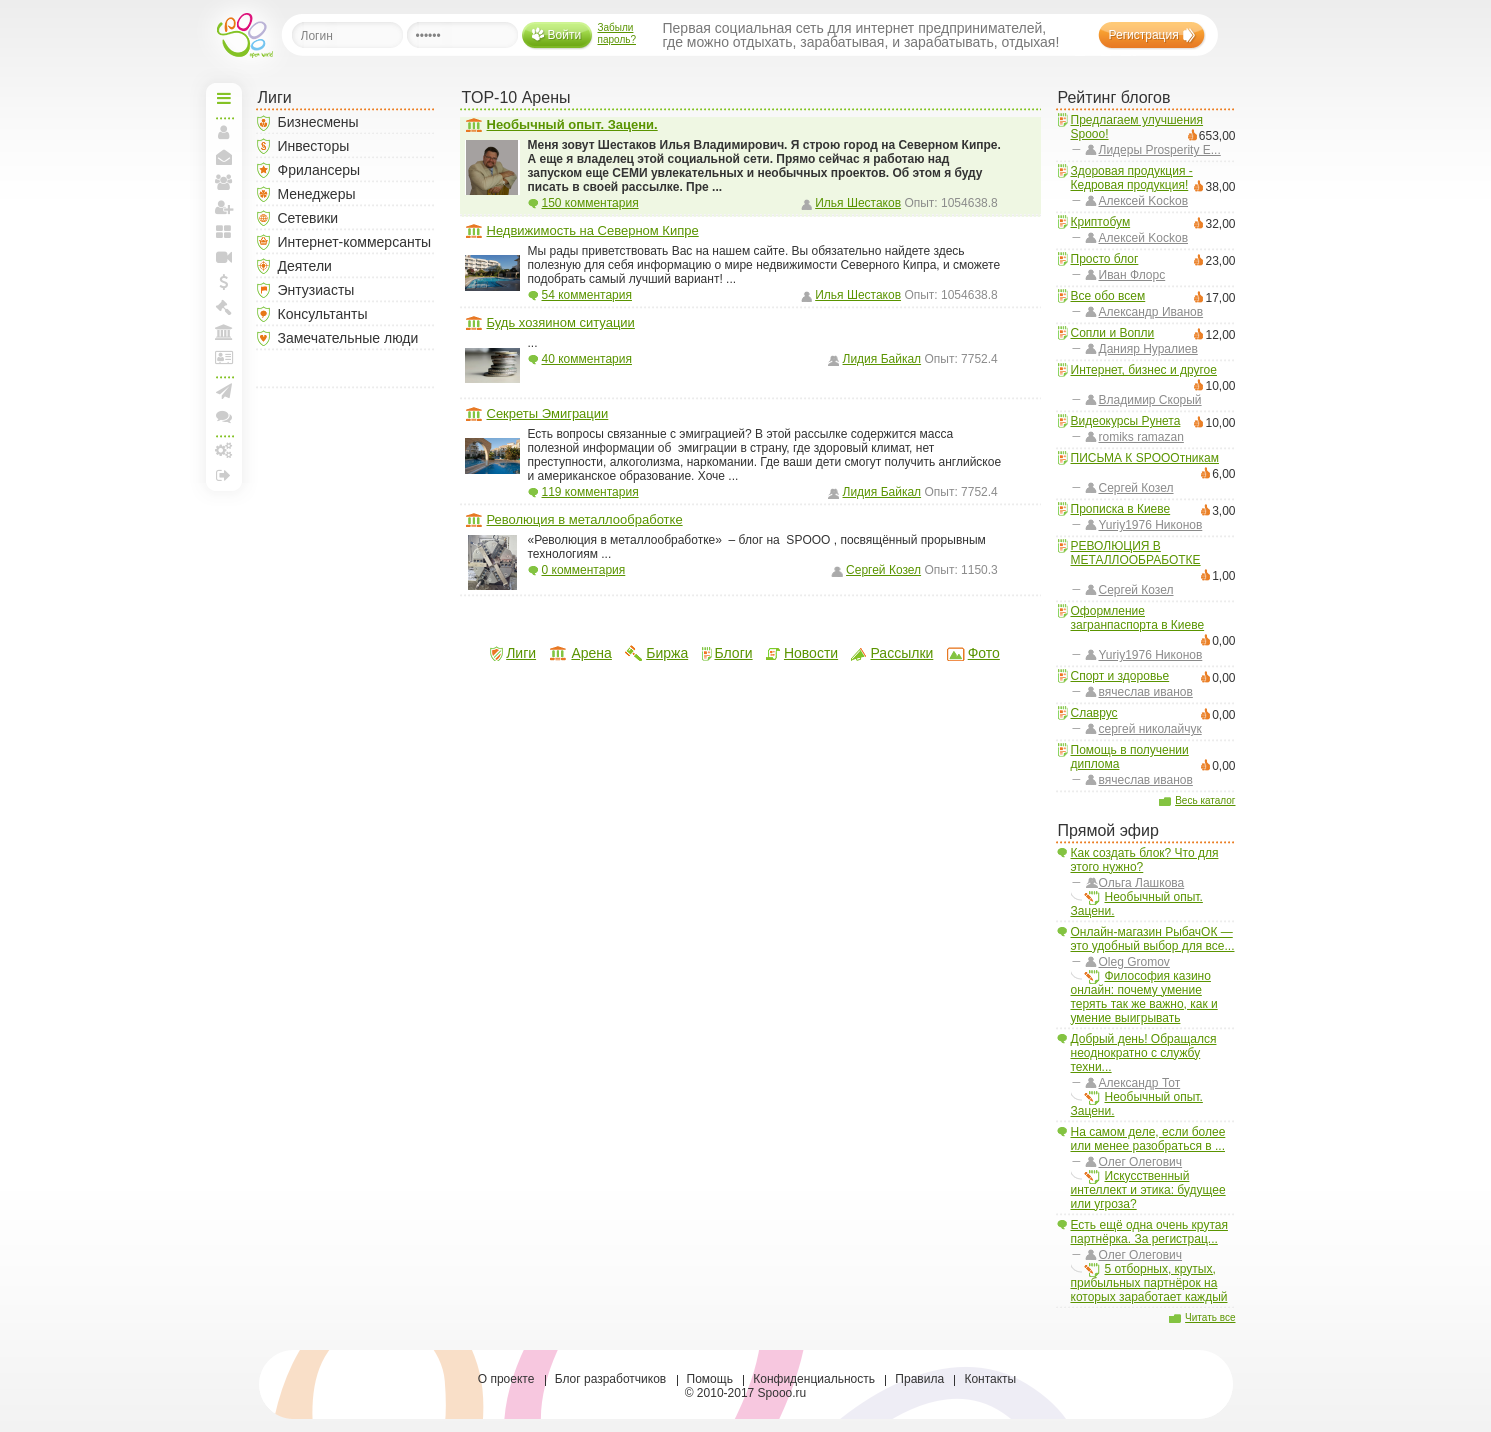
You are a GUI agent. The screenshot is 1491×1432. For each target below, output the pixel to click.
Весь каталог (1205, 800)
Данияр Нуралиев (1148, 349)
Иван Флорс (1132, 275)
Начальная (224, 98)
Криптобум (1101, 222)
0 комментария (584, 570)
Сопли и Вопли (1113, 333)
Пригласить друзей (224, 207)
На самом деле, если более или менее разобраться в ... (1148, 1139)
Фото (984, 653)
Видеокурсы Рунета (1126, 421)
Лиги (521, 653)
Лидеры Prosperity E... (1160, 150)
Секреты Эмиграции (548, 413)
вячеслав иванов (1146, 692)
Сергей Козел (1136, 488)
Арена (591, 653)
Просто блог (1105, 259)
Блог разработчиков (611, 1379)
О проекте (506, 1379)
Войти (565, 35)
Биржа (667, 653)
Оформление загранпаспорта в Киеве (1138, 618)
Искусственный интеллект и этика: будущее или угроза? (1148, 1190)
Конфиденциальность (814, 1379)
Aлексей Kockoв (1144, 201)
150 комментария (590, 203)
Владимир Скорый (1150, 400)
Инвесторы (314, 146)
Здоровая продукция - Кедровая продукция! (1132, 178)
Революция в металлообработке (585, 519)
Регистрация (1144, 35)
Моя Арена (224, 332)
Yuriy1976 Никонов (1151, 525)
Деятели (305, 266)
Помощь (710, 1379)
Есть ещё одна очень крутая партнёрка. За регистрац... (1149, 1232)
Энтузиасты (316, 290)
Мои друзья (224, 182)
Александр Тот (1140, 1083)
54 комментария (587, 295)
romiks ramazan (1141, 437)
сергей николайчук (1150, 729)
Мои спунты (224, 282)
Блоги (734, 653)
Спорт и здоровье (1120, 676)
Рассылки (901, 653)
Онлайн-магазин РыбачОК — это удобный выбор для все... (1153, 939)
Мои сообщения (224, 157)
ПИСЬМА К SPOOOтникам (1145, 458)
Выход (224, 475)
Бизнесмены (318, 122)
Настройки (224, 450)
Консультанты (323, 314)
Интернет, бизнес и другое (1144, 370)
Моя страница (224, 132)
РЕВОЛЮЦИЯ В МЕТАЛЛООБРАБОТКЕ (1136, 553)
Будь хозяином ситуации (561, 322)
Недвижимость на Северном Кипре (593, 230)
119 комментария (590, 492)
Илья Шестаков (858, 203)
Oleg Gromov (1134, 962)
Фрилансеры (319, 170)
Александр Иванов (1151, 312)
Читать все (1210, 1317)
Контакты (990, 1379)
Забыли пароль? (617, 33)
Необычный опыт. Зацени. (1137, 904)
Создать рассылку (224, 391)
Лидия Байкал (882, 359)
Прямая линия (224, 257)
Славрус (1094, 713)
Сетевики (308, 218)
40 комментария (587, 359)
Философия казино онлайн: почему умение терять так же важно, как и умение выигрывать (1144, 997)
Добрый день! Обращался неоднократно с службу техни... (1144, 1053)
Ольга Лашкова (1142, 883)
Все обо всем (1108, 296)
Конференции (224, 416)
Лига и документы (224, 357)
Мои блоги (224, 232)
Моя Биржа (224, 307)
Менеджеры (317, 194)
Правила (919, 1379)
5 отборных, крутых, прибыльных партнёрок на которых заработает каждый (1149, 1283)
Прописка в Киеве (1121, 509)
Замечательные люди (348, 338)
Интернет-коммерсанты (355, 242)
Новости (811, 653)
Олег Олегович (1141, 1162)
